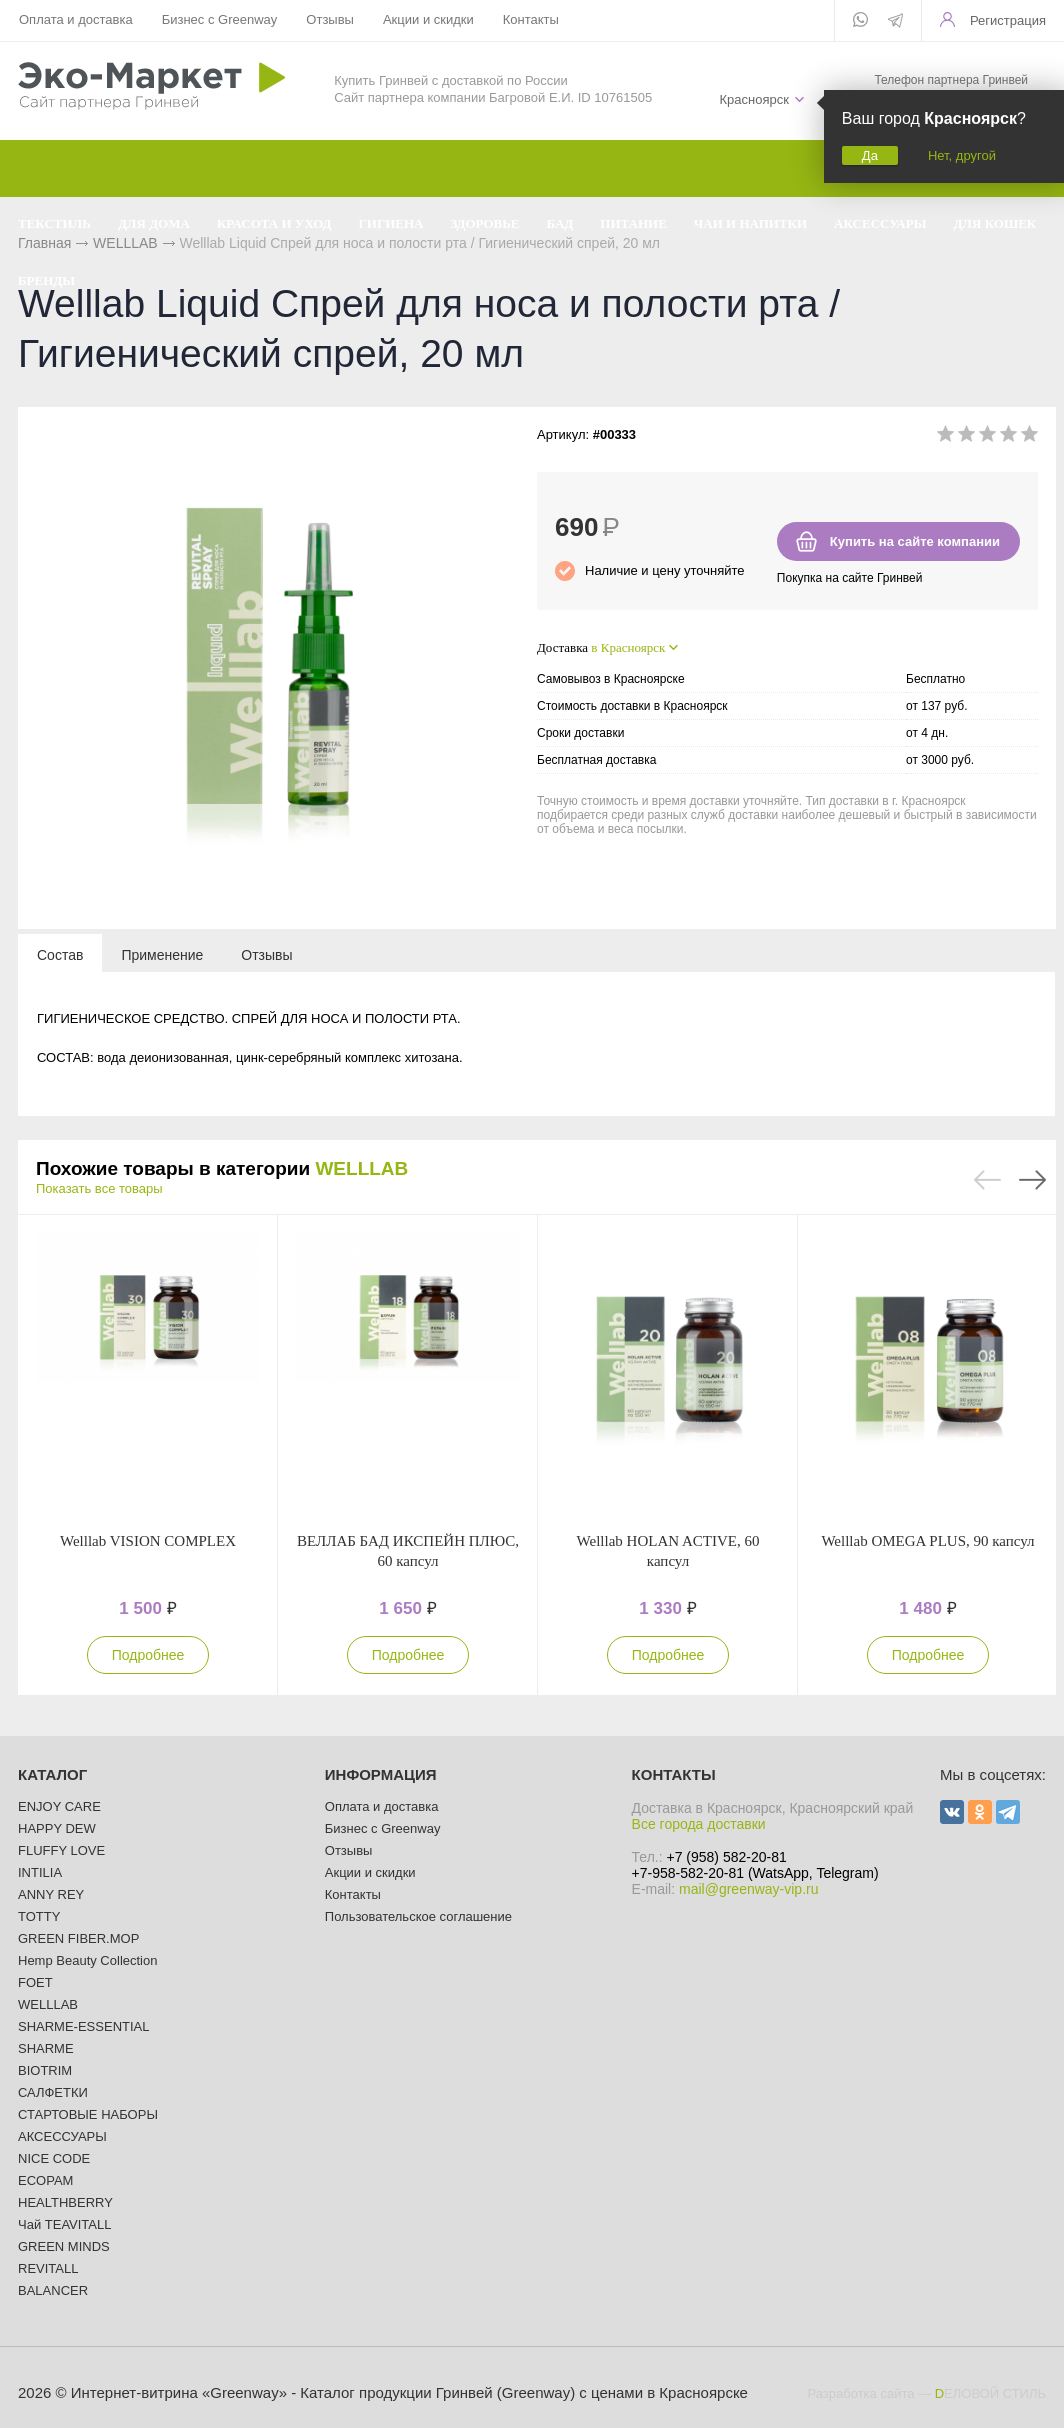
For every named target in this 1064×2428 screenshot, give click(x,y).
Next (1032, 1180)
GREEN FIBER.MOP (78, 1938)
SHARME (46, 2048)
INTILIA (40, 1872)
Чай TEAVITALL (64, 2224)
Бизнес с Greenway (220, 19)
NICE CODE (54, 2158)
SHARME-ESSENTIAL (83, 2026)
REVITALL (48, 2268)
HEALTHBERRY (65, 2202)
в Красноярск (628, 647)
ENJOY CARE (59, 1806)
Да (870, 155)
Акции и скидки (428, 19)
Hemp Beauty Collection (87, 1960)
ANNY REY (51, 1894)
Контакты (531, 19)
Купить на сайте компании (915, 541)
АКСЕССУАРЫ (62, 2136)
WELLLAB (361, 1168)
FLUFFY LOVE (61, 1850)
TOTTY (39, 1916)
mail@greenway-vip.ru (748, 1889)
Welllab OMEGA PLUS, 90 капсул (927, 1541)
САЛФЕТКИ (53, 2092)
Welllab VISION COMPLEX (148, 1541)
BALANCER (53, 2290)
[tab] (60, 954)
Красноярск (753, 99)
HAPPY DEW (57, 1828)
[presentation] (60, 954)
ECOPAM (45, 2180)
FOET (35, 1982)
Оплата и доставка (76, 19)
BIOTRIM (45, 2070)
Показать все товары (99, 1188)
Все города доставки (699, 1824)
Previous (987, 1180)
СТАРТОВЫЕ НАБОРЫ (88, 2114)
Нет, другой (962, 155)
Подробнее (148, 1655)
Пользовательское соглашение (418, 1916)
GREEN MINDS (64, 2246)
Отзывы (330, 19)
